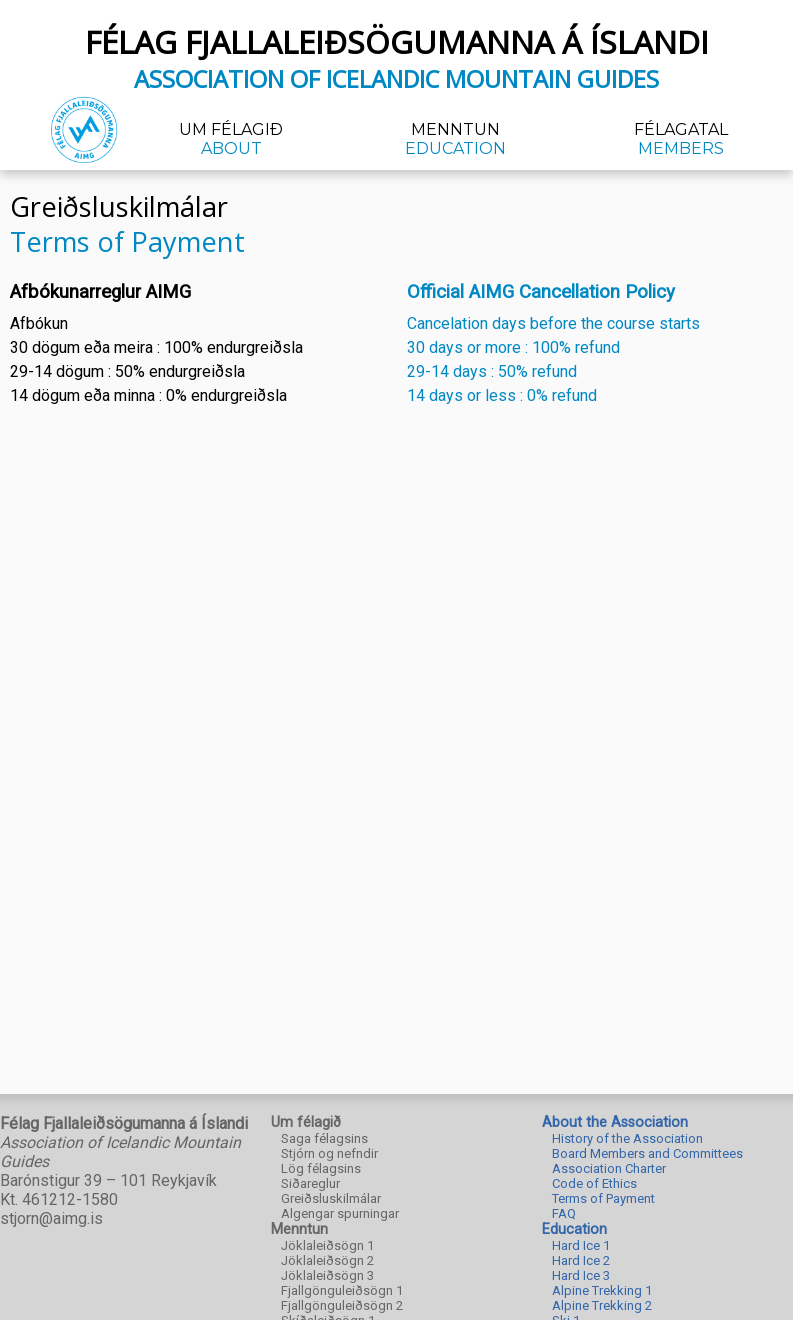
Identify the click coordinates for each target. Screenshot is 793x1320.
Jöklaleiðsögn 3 (327, 1275)
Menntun (455, 139)
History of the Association (627, 1138)
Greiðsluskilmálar (331, 1198)
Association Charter (609, 1168)
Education (574, 1229)
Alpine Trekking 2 (602, 1305)
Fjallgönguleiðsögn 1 (342, 1290)
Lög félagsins (321, 1168)
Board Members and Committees (647, 1153)
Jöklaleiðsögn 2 (327, 1260)
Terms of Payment (603, 1198)
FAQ (564, 1213)
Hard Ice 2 (581, 1260)
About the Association (615, 1122)
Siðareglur (310, 1183)
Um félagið (231, 139)
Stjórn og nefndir (329, 1153)
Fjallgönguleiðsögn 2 (342, 1305)
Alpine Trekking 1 (602, 1290)
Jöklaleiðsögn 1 (327, 1245)
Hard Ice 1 (581, 1245)
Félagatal (681, 139)
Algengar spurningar (340, 1213)
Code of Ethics (594, 1183)
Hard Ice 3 (581, 1275)
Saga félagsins (324, 1138)
